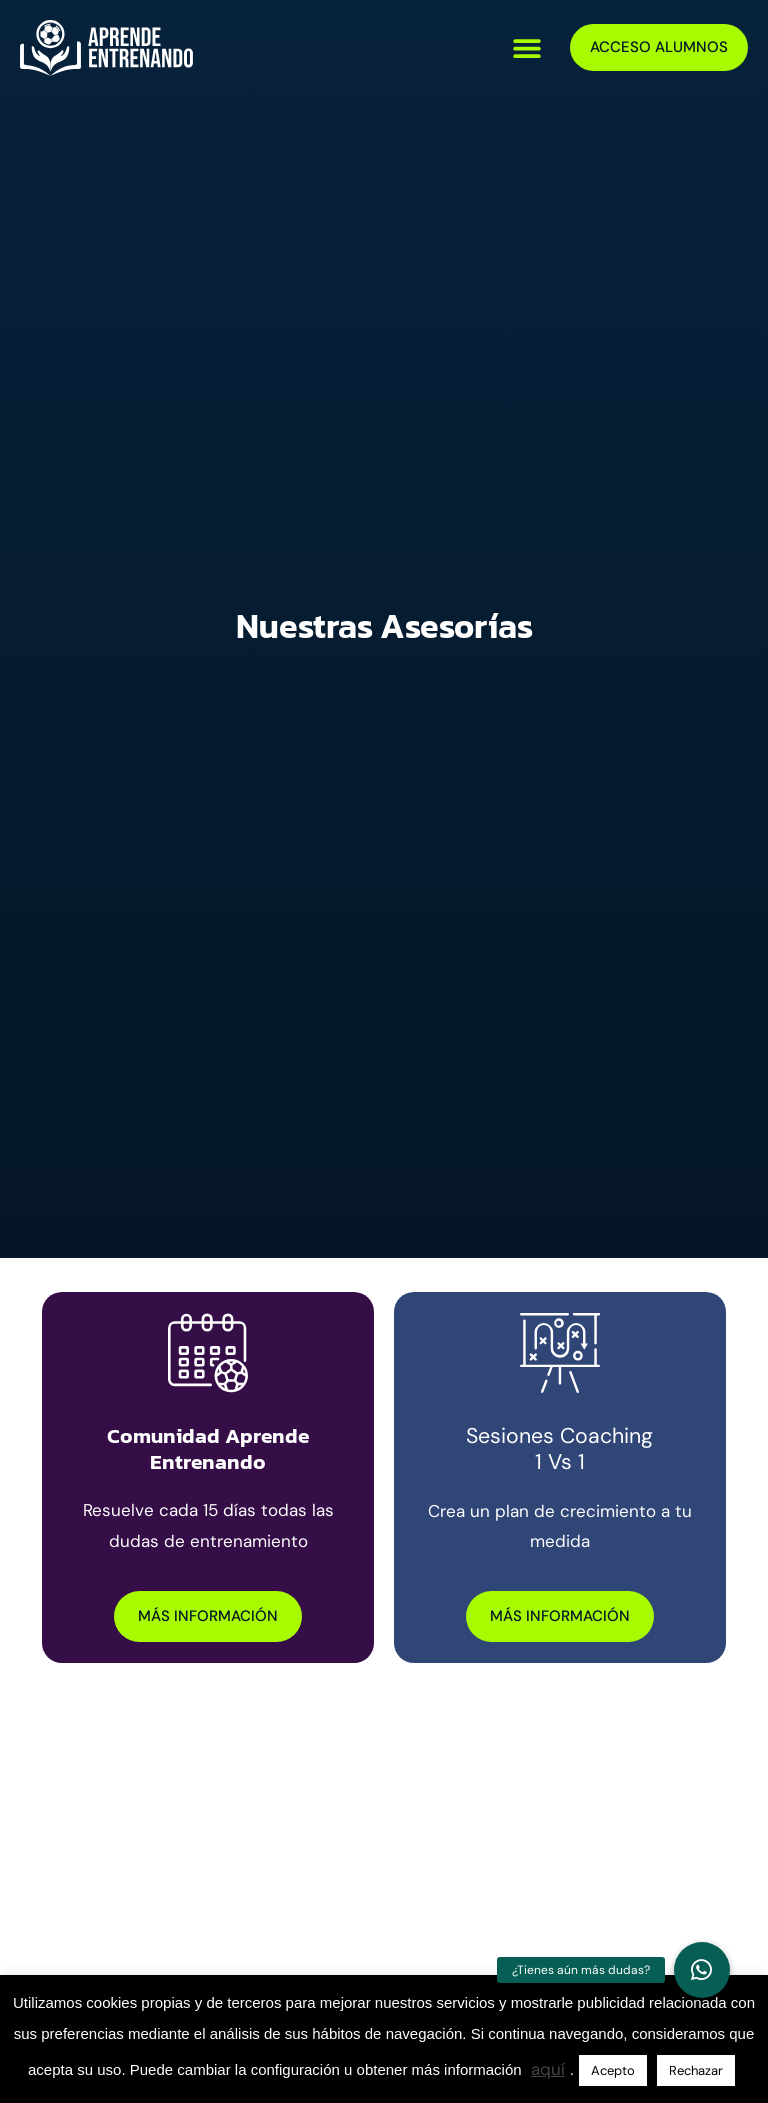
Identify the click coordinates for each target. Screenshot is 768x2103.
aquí (548, 2069)
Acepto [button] (613, 2070)
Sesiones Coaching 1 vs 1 (559, 1449)
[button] (527, 47)
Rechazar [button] (696, 2070)
